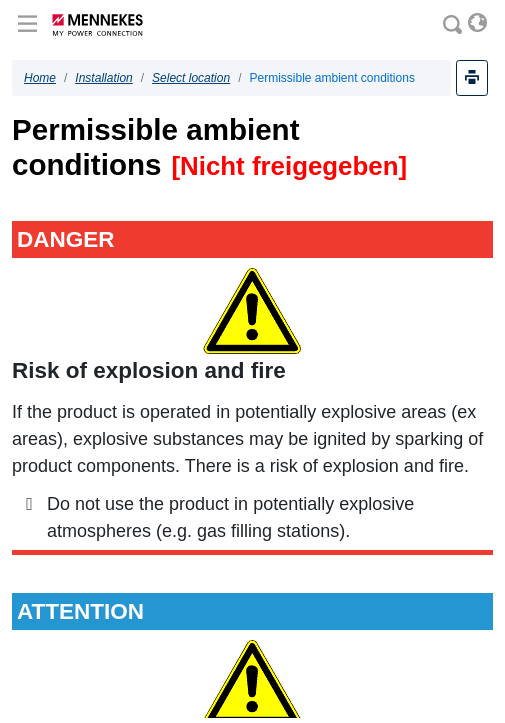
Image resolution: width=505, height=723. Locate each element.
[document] (252, 384)
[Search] (453, 25)
